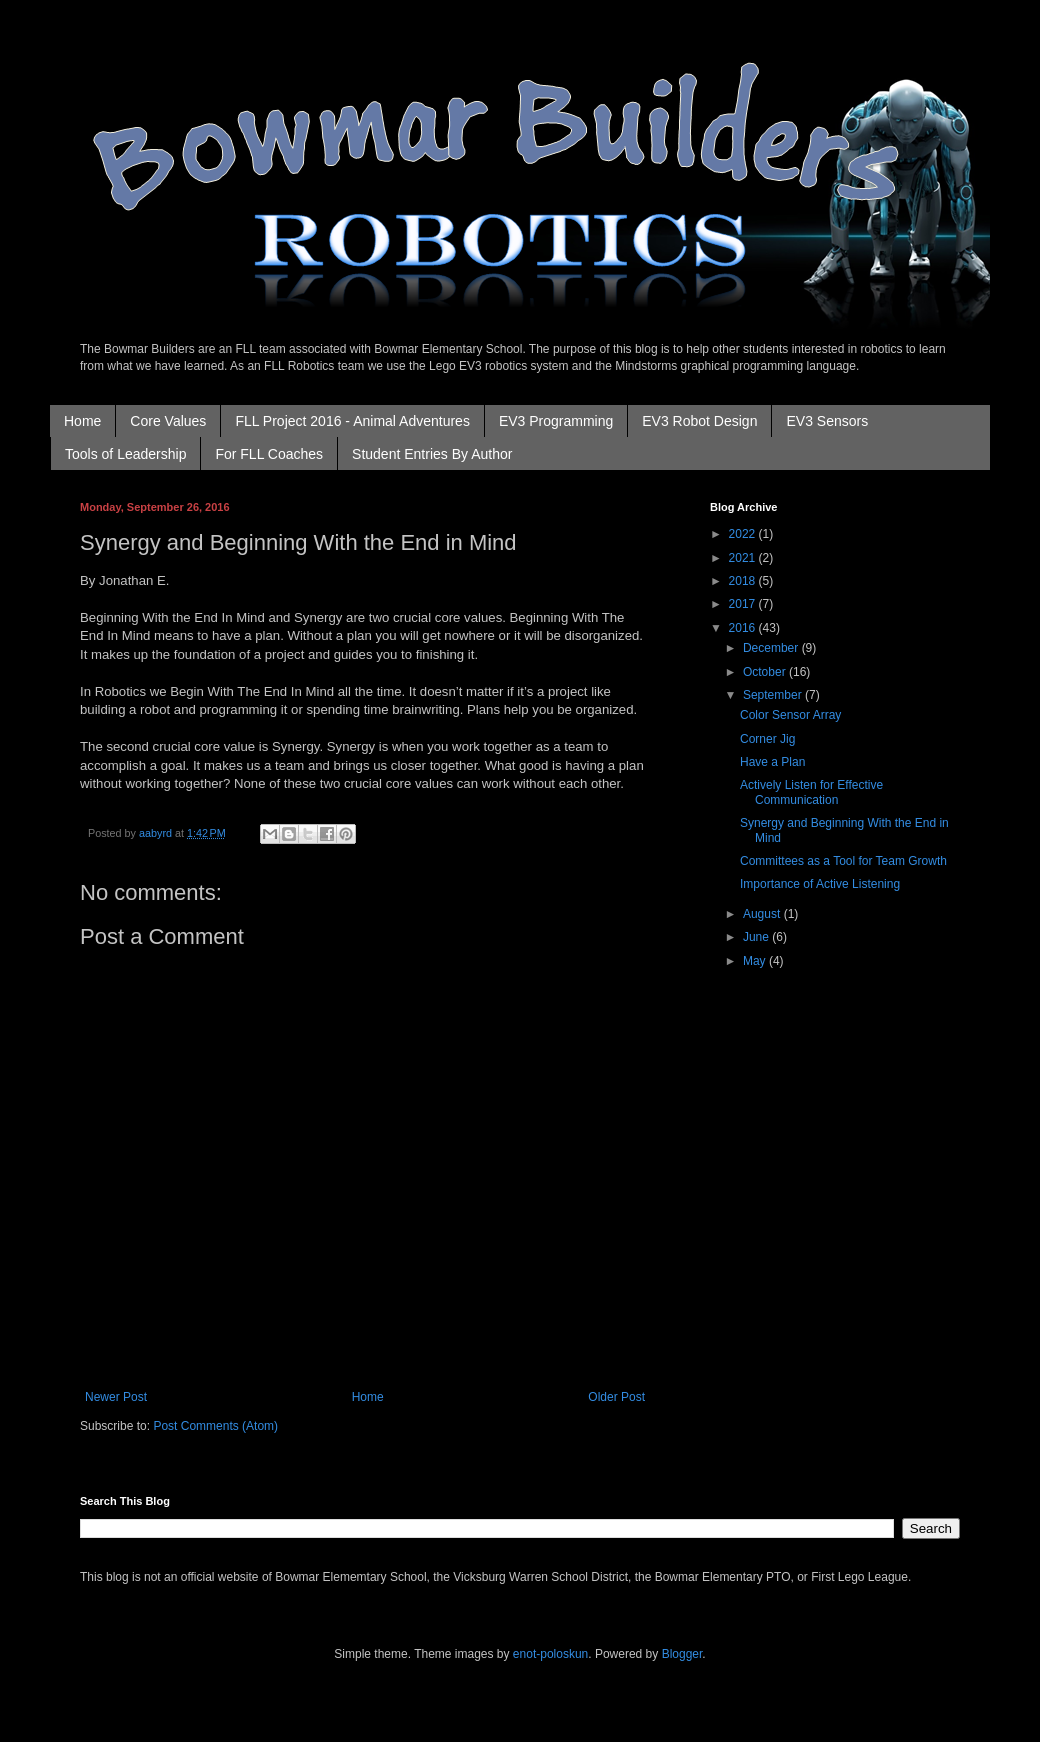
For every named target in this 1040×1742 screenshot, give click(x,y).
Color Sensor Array (790, 715)
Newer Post (116, 1397)
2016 (744, 628)
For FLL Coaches (269, 454)
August (763, 914)
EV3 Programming (556, 421)
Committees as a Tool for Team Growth (843, 861)
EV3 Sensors (827, 421)
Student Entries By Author (432, 454)
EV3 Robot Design (699, 421)
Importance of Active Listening (820, 884)
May (756, 961)
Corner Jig (767, 739)
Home (82, 421)
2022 (744, 534)
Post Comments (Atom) (215, 1426)
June (757, 937)
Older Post (616, 1397)
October (766, 672)
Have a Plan (772, 762)
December (772, 648)
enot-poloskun (550, 1654)
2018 (744, 581)
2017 (744, 604)
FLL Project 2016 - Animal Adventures (352, 421)
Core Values (168, 421)
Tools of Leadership (125, 454)
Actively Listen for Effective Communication (811, 792)
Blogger (682, 1654)
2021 (744, 558)
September (774, 695)
